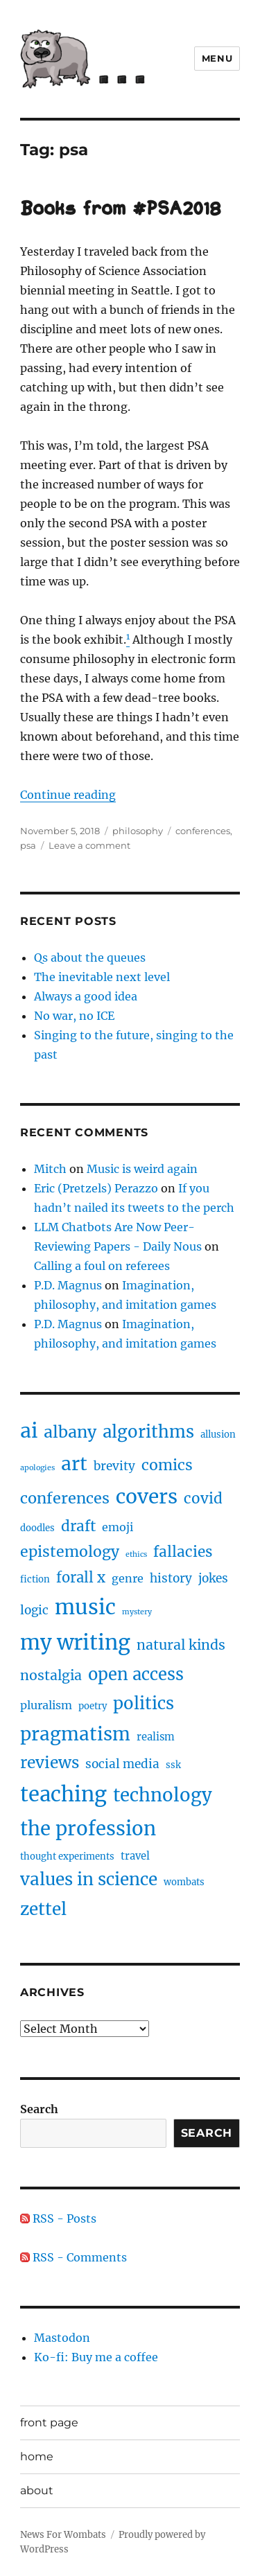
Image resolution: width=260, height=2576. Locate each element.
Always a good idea (85, 996)
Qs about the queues (90, 957)
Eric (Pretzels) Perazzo (96, 1188)
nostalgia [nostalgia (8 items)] (51, 1675)
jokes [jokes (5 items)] (213, 1578)
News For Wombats (63, 2535)
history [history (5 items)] (171, 1578)
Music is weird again (142, 1169)
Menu (217, 58)
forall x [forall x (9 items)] (80, 1577)
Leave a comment (89, 845)
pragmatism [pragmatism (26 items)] (75, 1733)
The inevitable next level (102, 977)
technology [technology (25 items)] (162, 1795)
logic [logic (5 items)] (34, 1610)
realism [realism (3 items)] (156, 1737)
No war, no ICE (74, 1016)
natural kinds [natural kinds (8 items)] (181, 1645)
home (36, 2456)
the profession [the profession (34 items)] (88, 1828)
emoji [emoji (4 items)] (117, 1527)
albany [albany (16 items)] (70, 1432)
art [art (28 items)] (74, 1463)
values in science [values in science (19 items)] (88, 1879)
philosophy (137, 830)
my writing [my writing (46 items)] (75, 1642)
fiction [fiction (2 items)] (35, 1579)
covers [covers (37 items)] (146, 1496)
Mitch (50, 1169)
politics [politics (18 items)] (143, 1703)
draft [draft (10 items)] (78, 1526)
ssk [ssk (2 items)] (173, 1765)
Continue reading (68, 795)
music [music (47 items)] (85, 1607)
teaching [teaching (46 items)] (63, 1794)
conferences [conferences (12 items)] (65, 1498)
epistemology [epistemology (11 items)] (69, 1551)
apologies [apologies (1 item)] (37, 1467)
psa (28, 845)
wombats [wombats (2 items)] (184, 1882)
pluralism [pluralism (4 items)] (46, 1705)
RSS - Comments (73, 2257)
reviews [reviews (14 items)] (49, 1762)
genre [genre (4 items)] (128, 1578)
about (36, 2490)
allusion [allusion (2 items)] (218, 1434)
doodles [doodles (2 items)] (37, 1528)
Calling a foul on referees (102, 1266)
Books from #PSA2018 (120, 210)
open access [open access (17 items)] (136, 1674)
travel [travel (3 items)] (135, 1856)
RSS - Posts (58, 2218)
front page (49, 2422)
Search (39, 2109)
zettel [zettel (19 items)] (43, 1909)
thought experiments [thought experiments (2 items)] (67, 1856)
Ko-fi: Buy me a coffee (96, 2357)
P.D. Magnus (68, 1285)
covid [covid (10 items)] (203, 1499)
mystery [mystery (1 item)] (137, 1611)
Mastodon (62, 2338)
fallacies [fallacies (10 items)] (182, 1552)
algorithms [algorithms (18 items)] (148, 1432)
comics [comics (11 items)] (167, 1465)
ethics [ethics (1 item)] (136, 1554)
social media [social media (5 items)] (122, 1764)
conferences (202, 830)
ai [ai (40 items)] (28, 1430)
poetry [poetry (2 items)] (92, 1706)
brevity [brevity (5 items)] (114, 1466)
